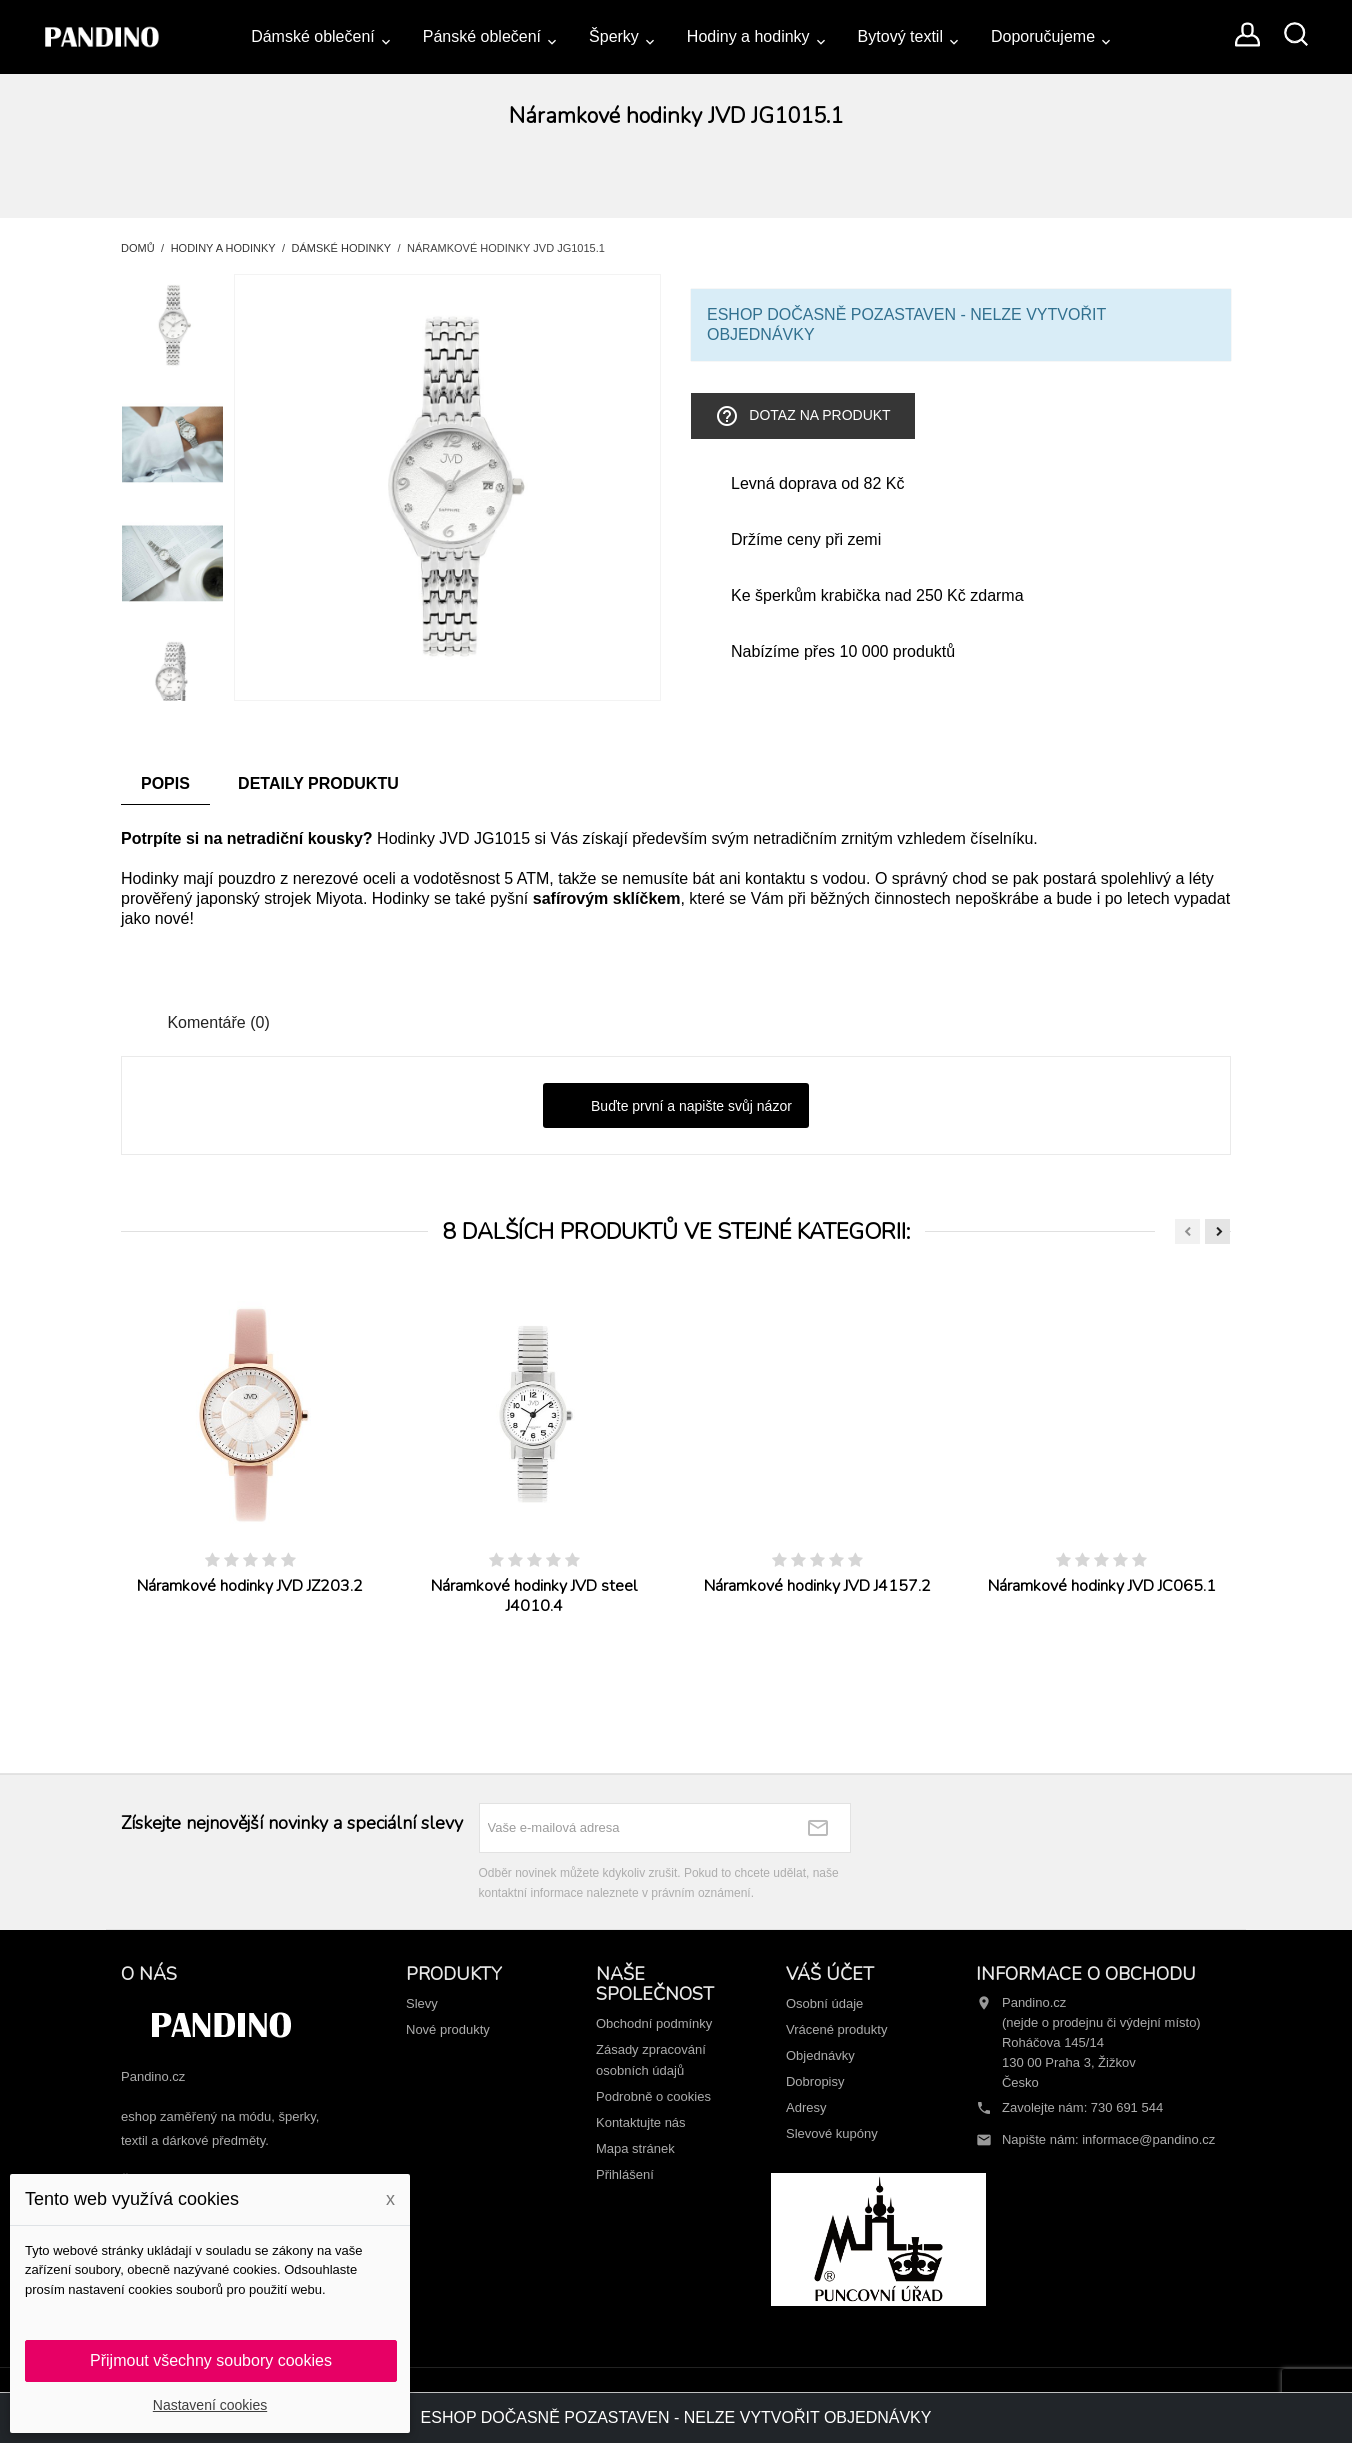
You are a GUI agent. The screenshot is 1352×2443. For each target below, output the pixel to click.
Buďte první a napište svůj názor (676, 1107)
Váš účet (830, 1974)
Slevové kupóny (832, 2133)
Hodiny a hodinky (748, 36)
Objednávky (820, 2055)
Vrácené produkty (836, 2029)
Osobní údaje (824, 2003)
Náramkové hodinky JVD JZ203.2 (250, 1586)
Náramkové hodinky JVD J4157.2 (817, 1586)
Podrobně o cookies (653, 2096)
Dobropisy (815, 2081)
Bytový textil (900, 36)
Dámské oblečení (313, 36)
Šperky (614, 36)
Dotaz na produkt (802, 416)
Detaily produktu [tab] (318, 783)
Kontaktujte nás (641, 2122)
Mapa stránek (635, 2148)
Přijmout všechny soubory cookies (211, 2360)
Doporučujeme (1043, 36)
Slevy (422, 2003)
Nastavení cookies (210, 2405)
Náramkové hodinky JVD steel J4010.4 (534, 1596)
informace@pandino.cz (1148, 2139)
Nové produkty (448, 2029)
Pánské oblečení (482, 36)
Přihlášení (625, 2174)
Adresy (806, 2107)
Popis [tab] (165, 783)
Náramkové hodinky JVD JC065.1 (1102, 1586)
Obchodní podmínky (654, 2023)
